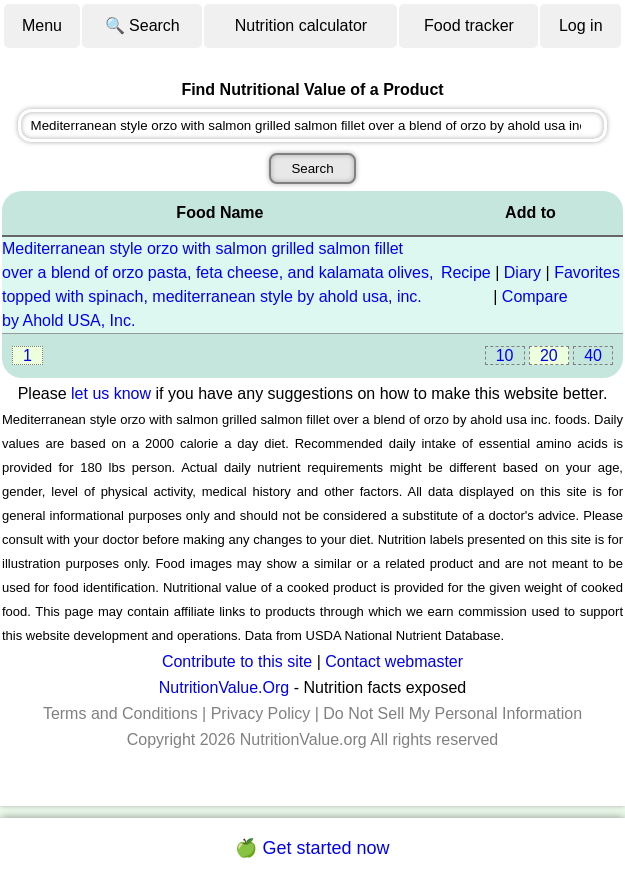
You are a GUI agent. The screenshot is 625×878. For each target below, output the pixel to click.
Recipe (466, 272)
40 (593, 355)
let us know (111, 393)
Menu (42, 25)
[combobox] (313, 125)
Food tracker (469, 25)
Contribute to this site (237, 661)
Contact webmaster (394, 661)
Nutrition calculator (301, 25)
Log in (581, 25)
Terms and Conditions (120, 713)
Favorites (587, 272)
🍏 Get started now (312, 848)
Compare (535, 296)
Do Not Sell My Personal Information (452, 713)
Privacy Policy (261, 713)
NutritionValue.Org (224, 687)
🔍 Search (142, 25)
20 (549, 355)
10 (505, 355)
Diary (522, 272)
